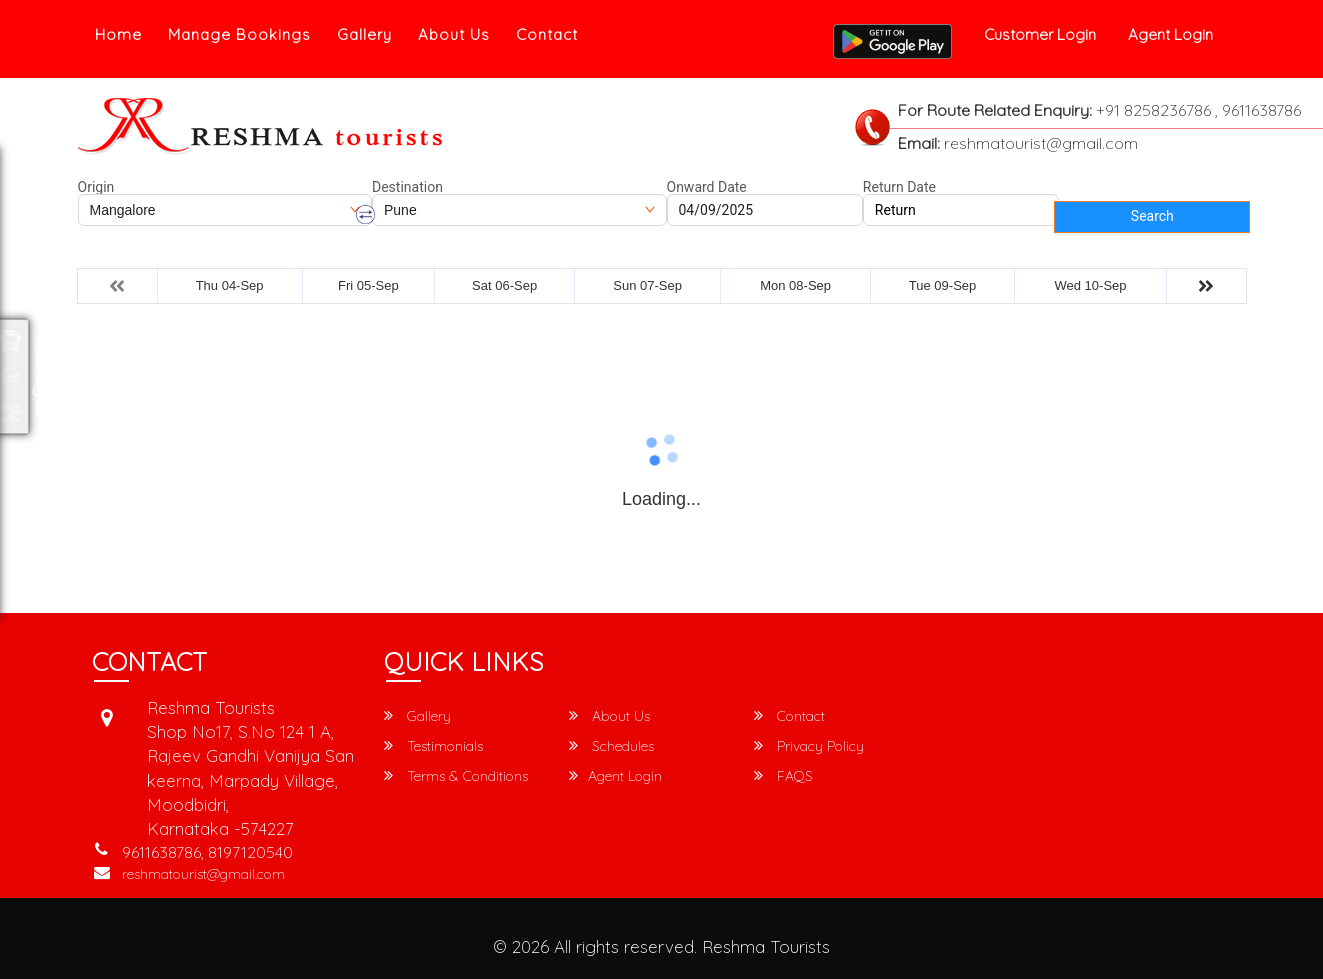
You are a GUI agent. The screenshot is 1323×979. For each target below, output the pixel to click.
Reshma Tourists (766, 946)
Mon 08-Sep (795, 285)
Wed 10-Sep (1091, 285)
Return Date (899, 187)
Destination (407, 187)
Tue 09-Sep (942, 285)
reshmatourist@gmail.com (203, 874)
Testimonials (433, 746)
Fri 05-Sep (368, 285)
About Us (454, 34)
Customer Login (1040, 34)
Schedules (611, 746)
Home (118, 34)
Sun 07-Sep (647, 285)
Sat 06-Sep (504, 285)
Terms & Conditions (456, 776)
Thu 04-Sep (230, 285)
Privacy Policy (809, 746)
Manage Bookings (239, 34)
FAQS (783, 776)
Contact (547, 34)
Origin (96, 187)
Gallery (364, 34)
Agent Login (1170, 34)
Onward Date (707, 187)
